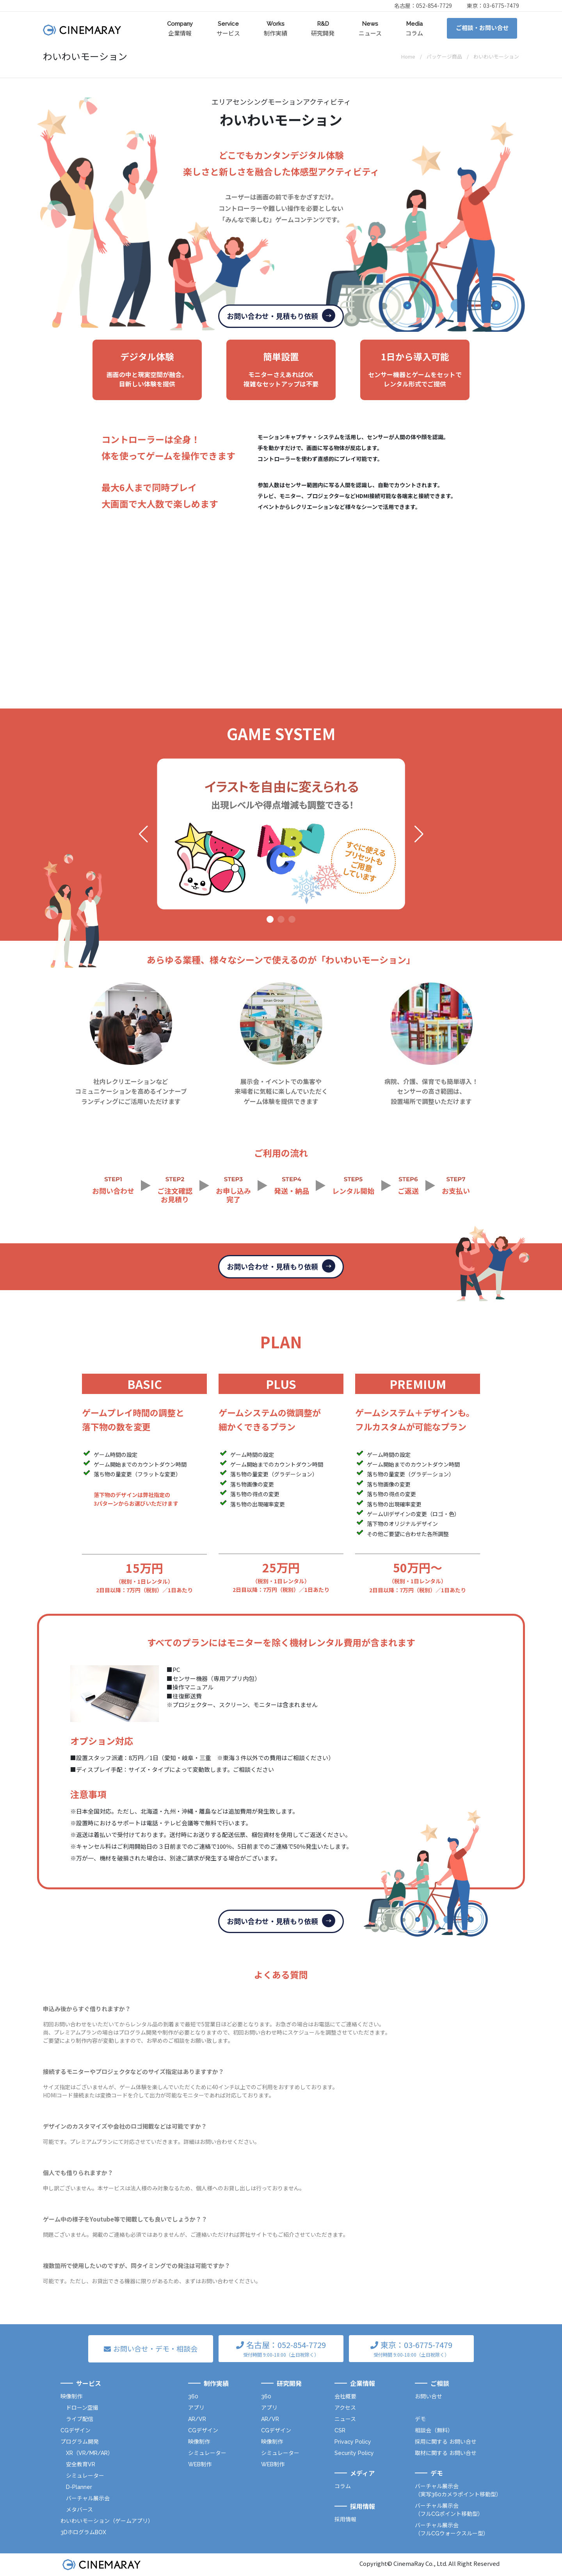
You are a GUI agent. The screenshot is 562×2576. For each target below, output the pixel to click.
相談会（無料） (434, 2430)
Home (408, 56)
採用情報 (345, 2519)
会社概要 (345, 2396)
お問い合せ (428, 2396)
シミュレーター (85, 2476)
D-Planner (79, 2487)
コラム (414, 28)
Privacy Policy (352, 2442)
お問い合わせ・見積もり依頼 (281, 315)
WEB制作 (200, 2464)
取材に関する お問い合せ (446, 2453)
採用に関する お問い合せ (446, 2442)
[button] (143, 834)
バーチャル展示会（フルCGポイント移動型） (449, 2510)
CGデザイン (75, 2430)
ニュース (370, 28)
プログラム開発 (79, 2442)
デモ (420, 2419)
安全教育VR (80, 2464)
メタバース (79, 2510)
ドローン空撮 (82, 2408)
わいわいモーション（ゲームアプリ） (106, 2521)
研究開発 (322, 28)
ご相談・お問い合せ (482, 28)
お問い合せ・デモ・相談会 (155, 2348)
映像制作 (71, 2396)
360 (193, 2396)
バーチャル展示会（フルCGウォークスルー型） (452, 2529)
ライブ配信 (79, 2419)
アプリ (196, 2408)
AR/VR (197, 2419)
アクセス (345, 2408)
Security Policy (354, 2453)
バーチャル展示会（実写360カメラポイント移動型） (458, 2490)
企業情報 (180, 28)
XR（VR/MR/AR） (89, 2453)
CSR (339, 2430)
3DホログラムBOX (83, 2532)
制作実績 (275, 28)
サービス (228, 28)
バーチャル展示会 (88, 2498)
